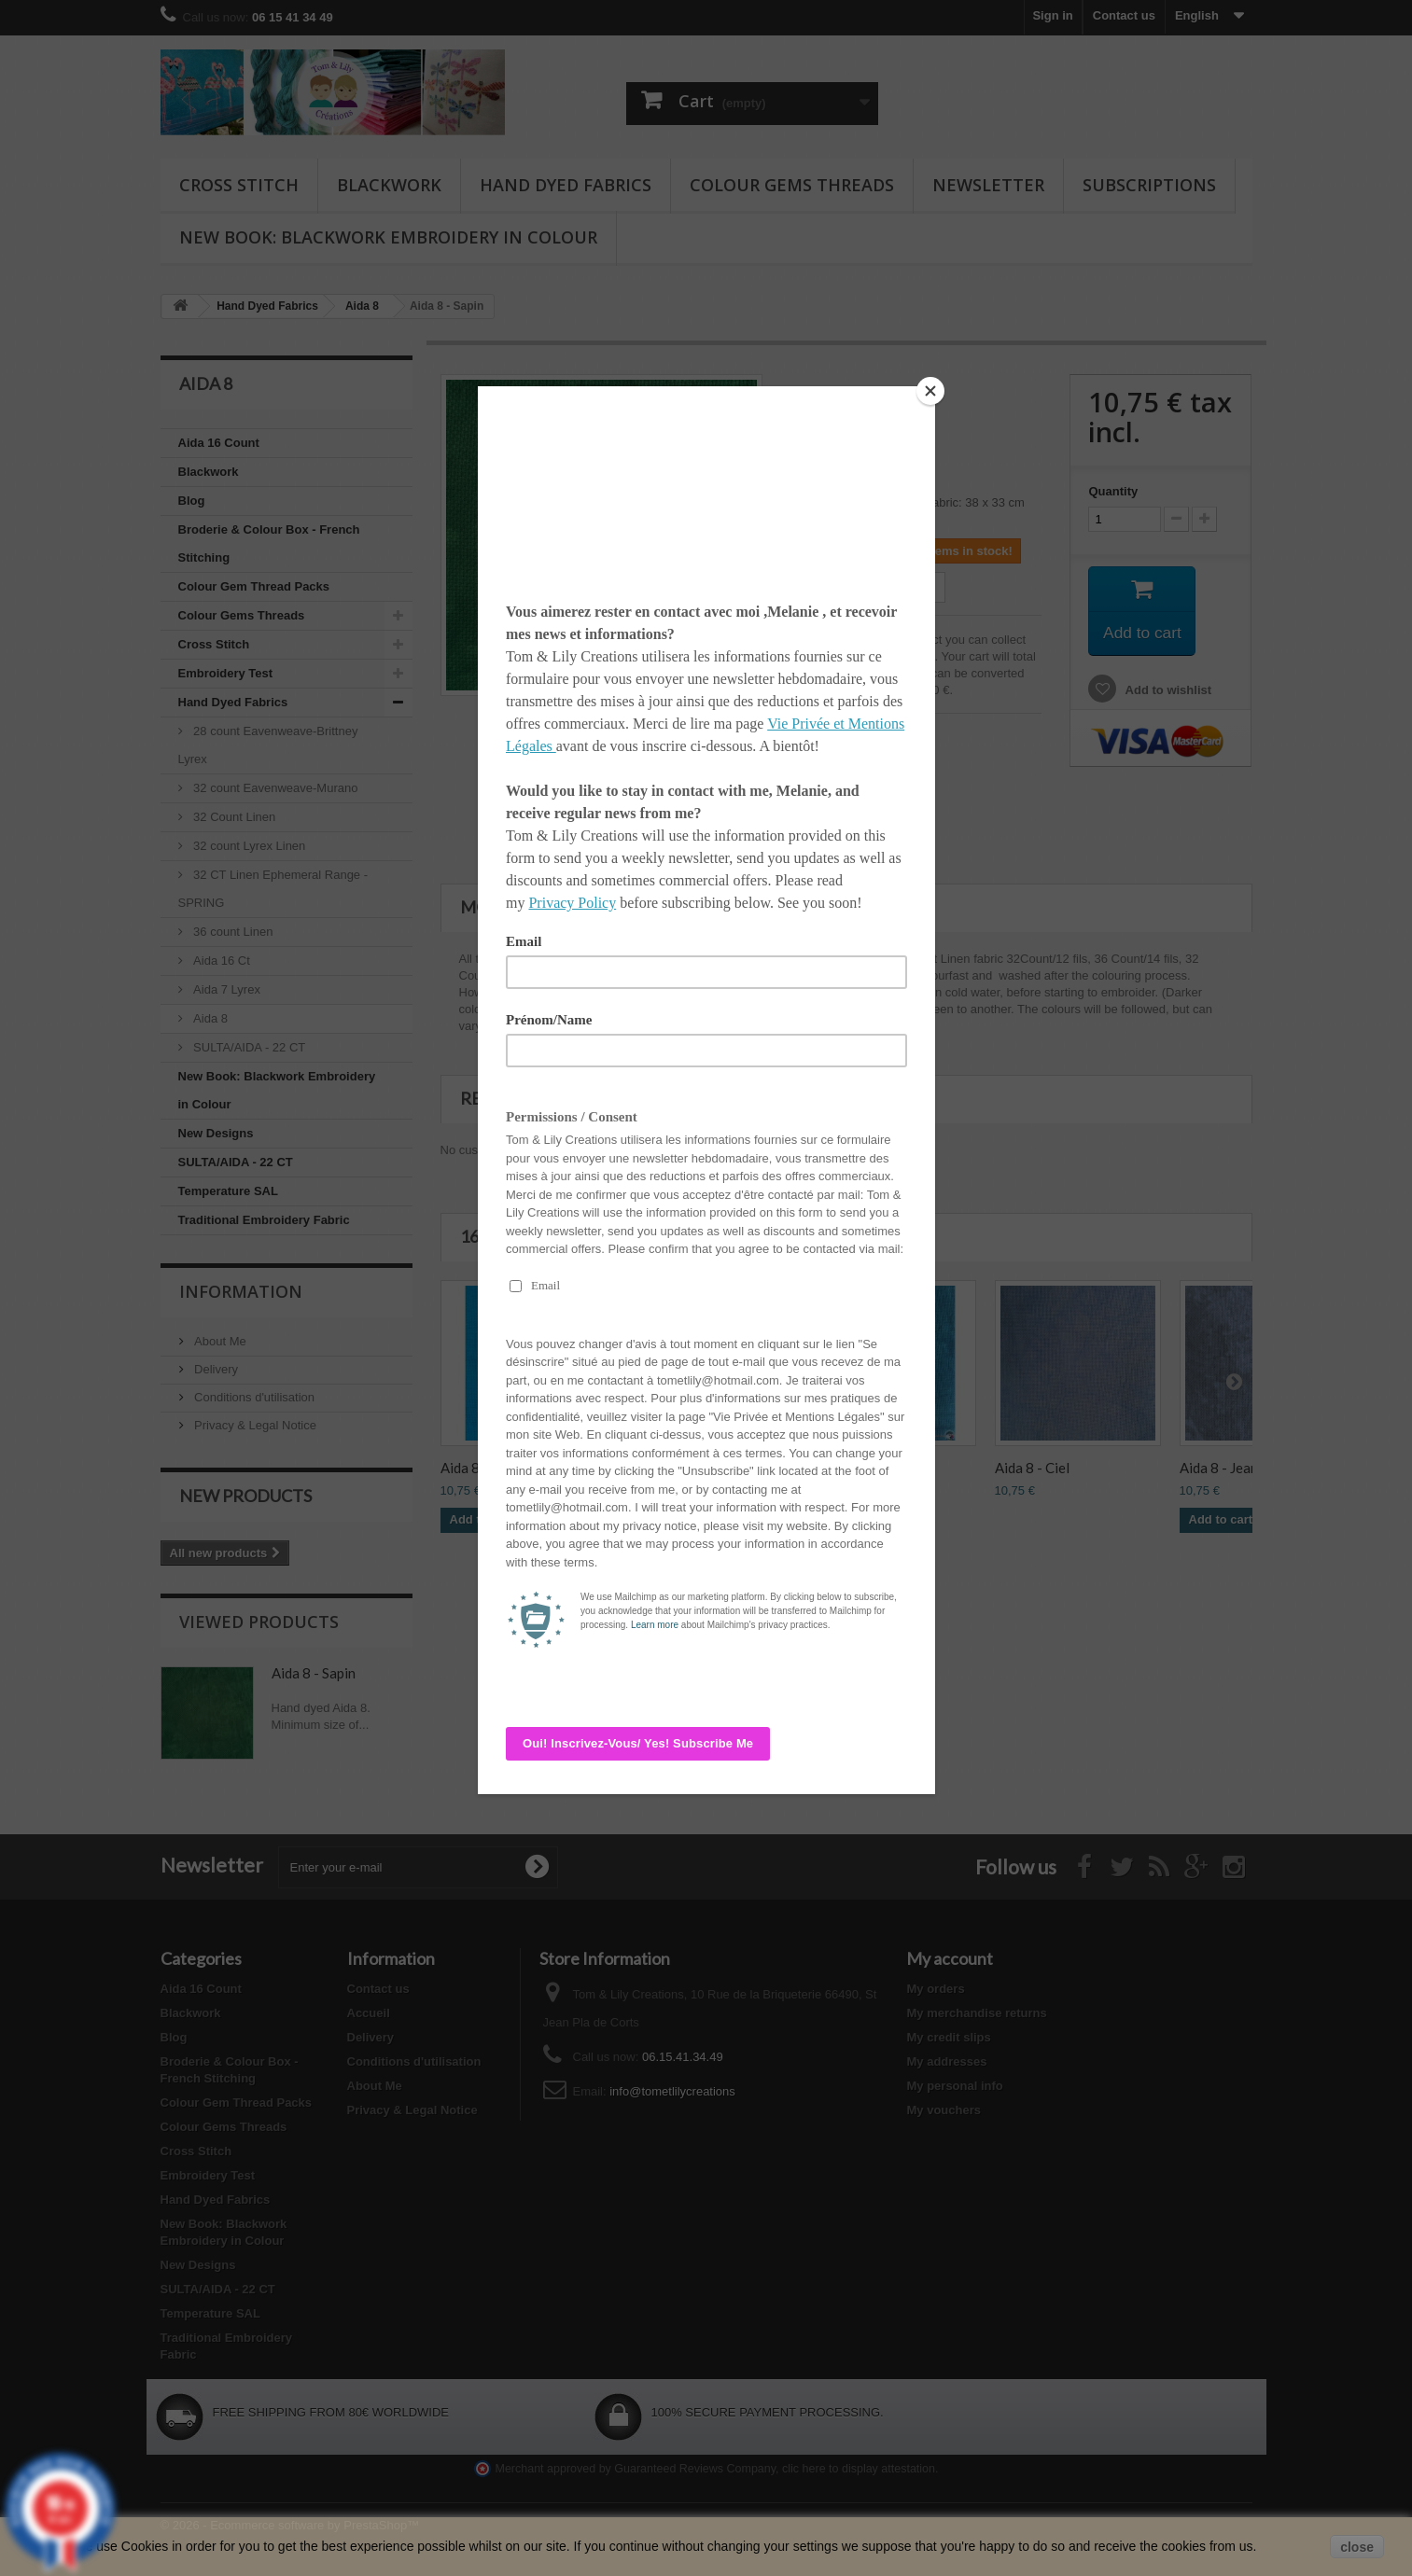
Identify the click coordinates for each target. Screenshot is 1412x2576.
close (1357, 2547)
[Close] (930, 391)
